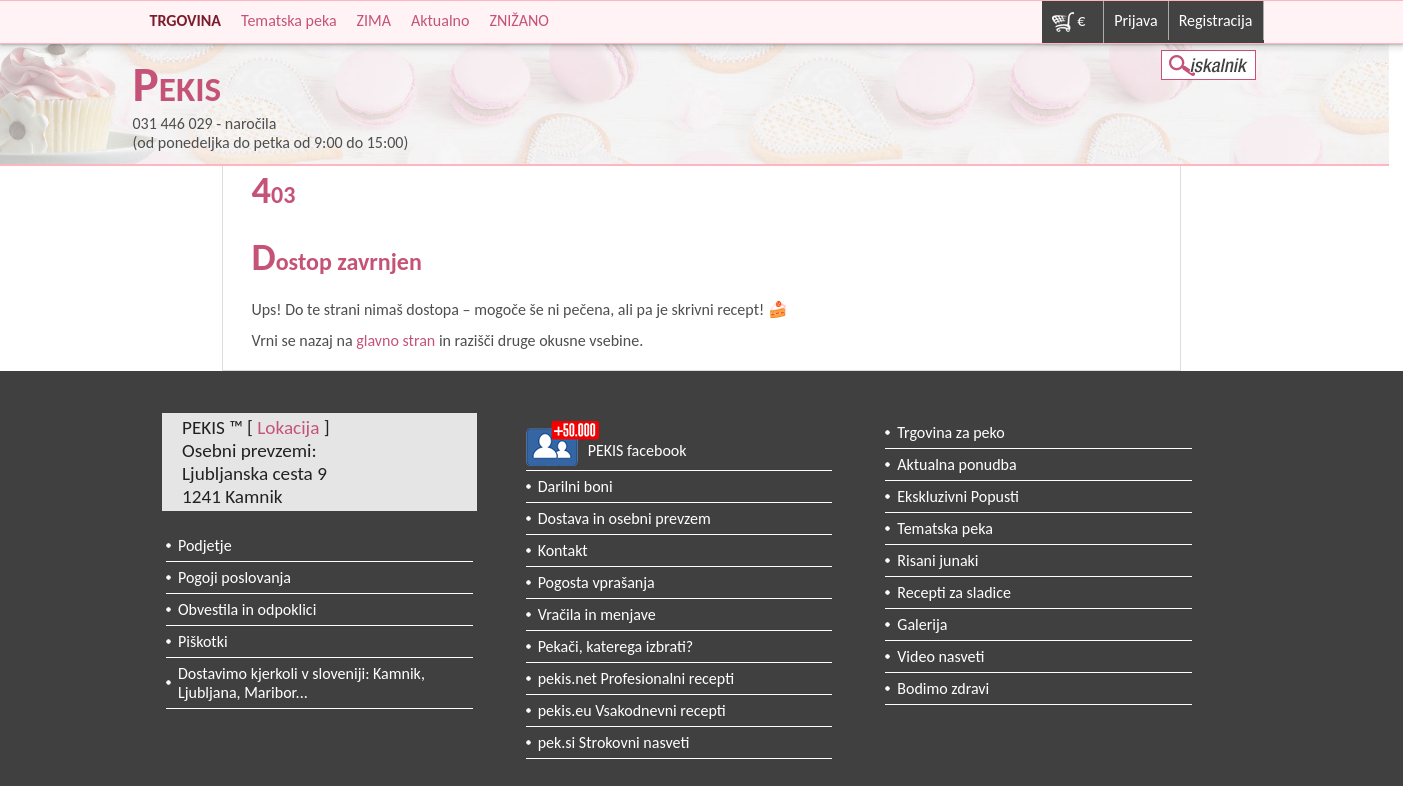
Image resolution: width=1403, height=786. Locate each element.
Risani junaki (937, 560)
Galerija (922, 624)
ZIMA (374, 20)
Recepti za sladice (954, 592)
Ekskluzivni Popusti (958, 496)
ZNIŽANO (518, 20)
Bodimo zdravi (943, 688)
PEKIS (176, 88)
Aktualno (440, 20)
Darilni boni (575, 486)
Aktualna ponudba (956, 464)
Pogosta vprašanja (596, 582)
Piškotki (203, 641)
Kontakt (563, 550)
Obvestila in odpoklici (247, 609)
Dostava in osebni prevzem (624, 518)
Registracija (1216, 20)
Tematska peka (289, 20)
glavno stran (395, 340)
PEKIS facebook (637, 450)
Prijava (1135, 20)
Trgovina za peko (950, 432)
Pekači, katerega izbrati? (616, 646)
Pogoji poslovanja (234, 577)
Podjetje (205, 545)
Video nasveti (940, 656)
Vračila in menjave (597, 614)
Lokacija (288, 427)
